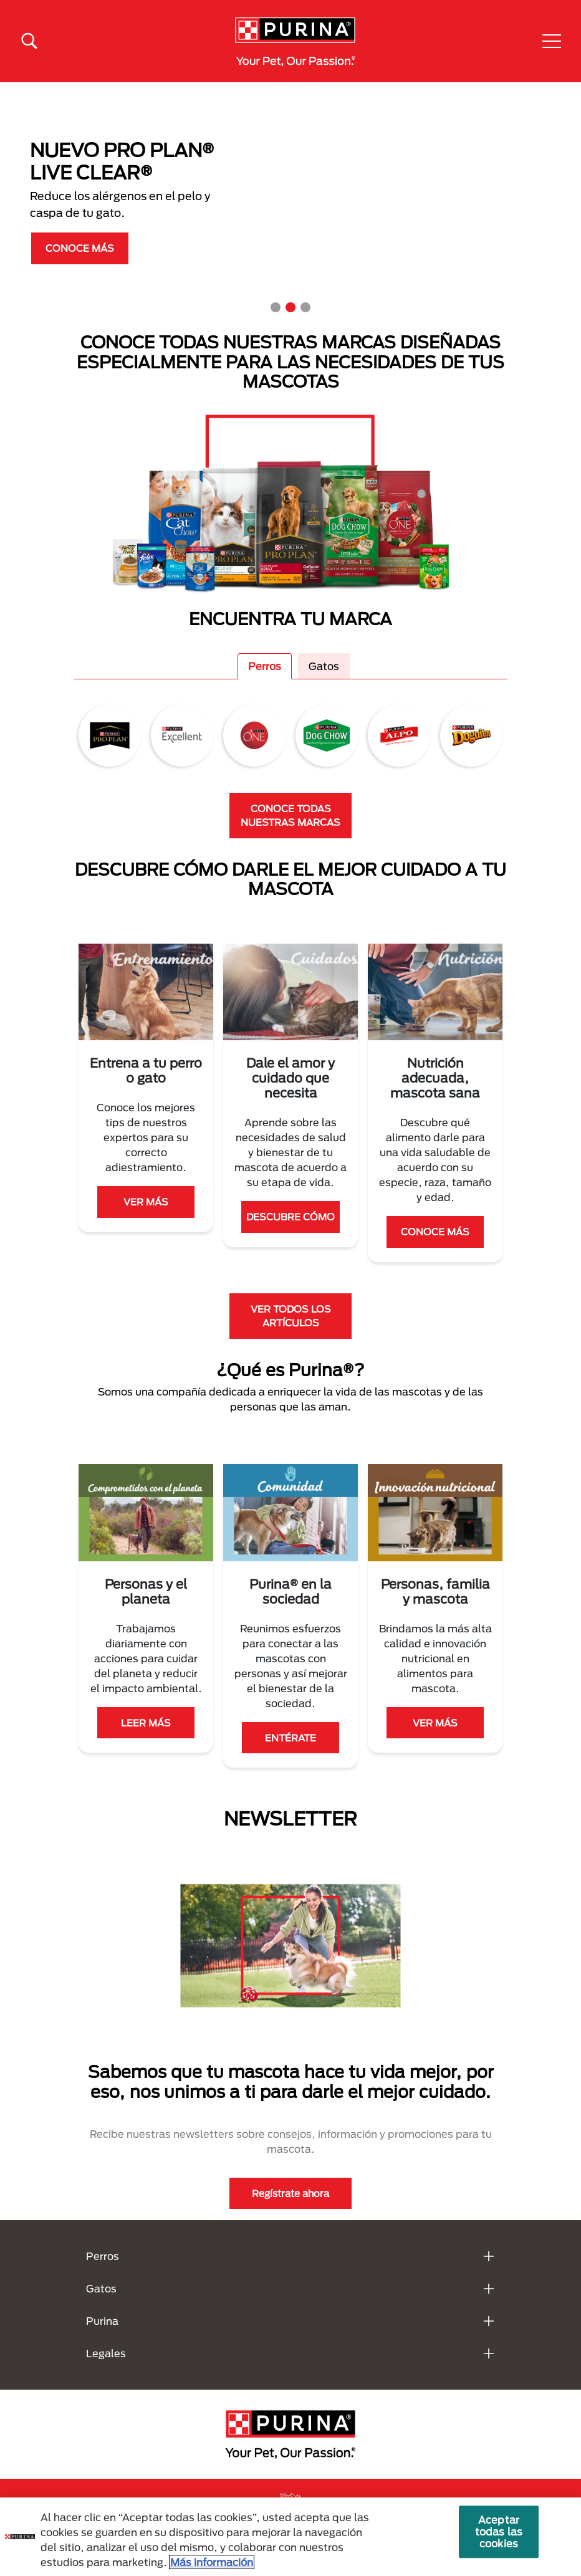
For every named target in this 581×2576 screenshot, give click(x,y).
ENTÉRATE (290, 1737)
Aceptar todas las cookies (498, 2531)
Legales (106, 2353)
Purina (102, 2321)
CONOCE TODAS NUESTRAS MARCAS (290, 815)
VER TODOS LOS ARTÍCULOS (291, 1316)
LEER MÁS (146, 1722)
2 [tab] (290, 307)
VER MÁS (145, 1201)
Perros (264, 666)
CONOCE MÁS (80, 248)
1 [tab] (276, 307)
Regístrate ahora (290, 2193)
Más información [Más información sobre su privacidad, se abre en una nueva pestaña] (211, 2562)
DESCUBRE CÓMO (290, 1216)
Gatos (324, 666)
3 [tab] (305, 307)
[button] (551, 41)
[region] (290, 2536)
